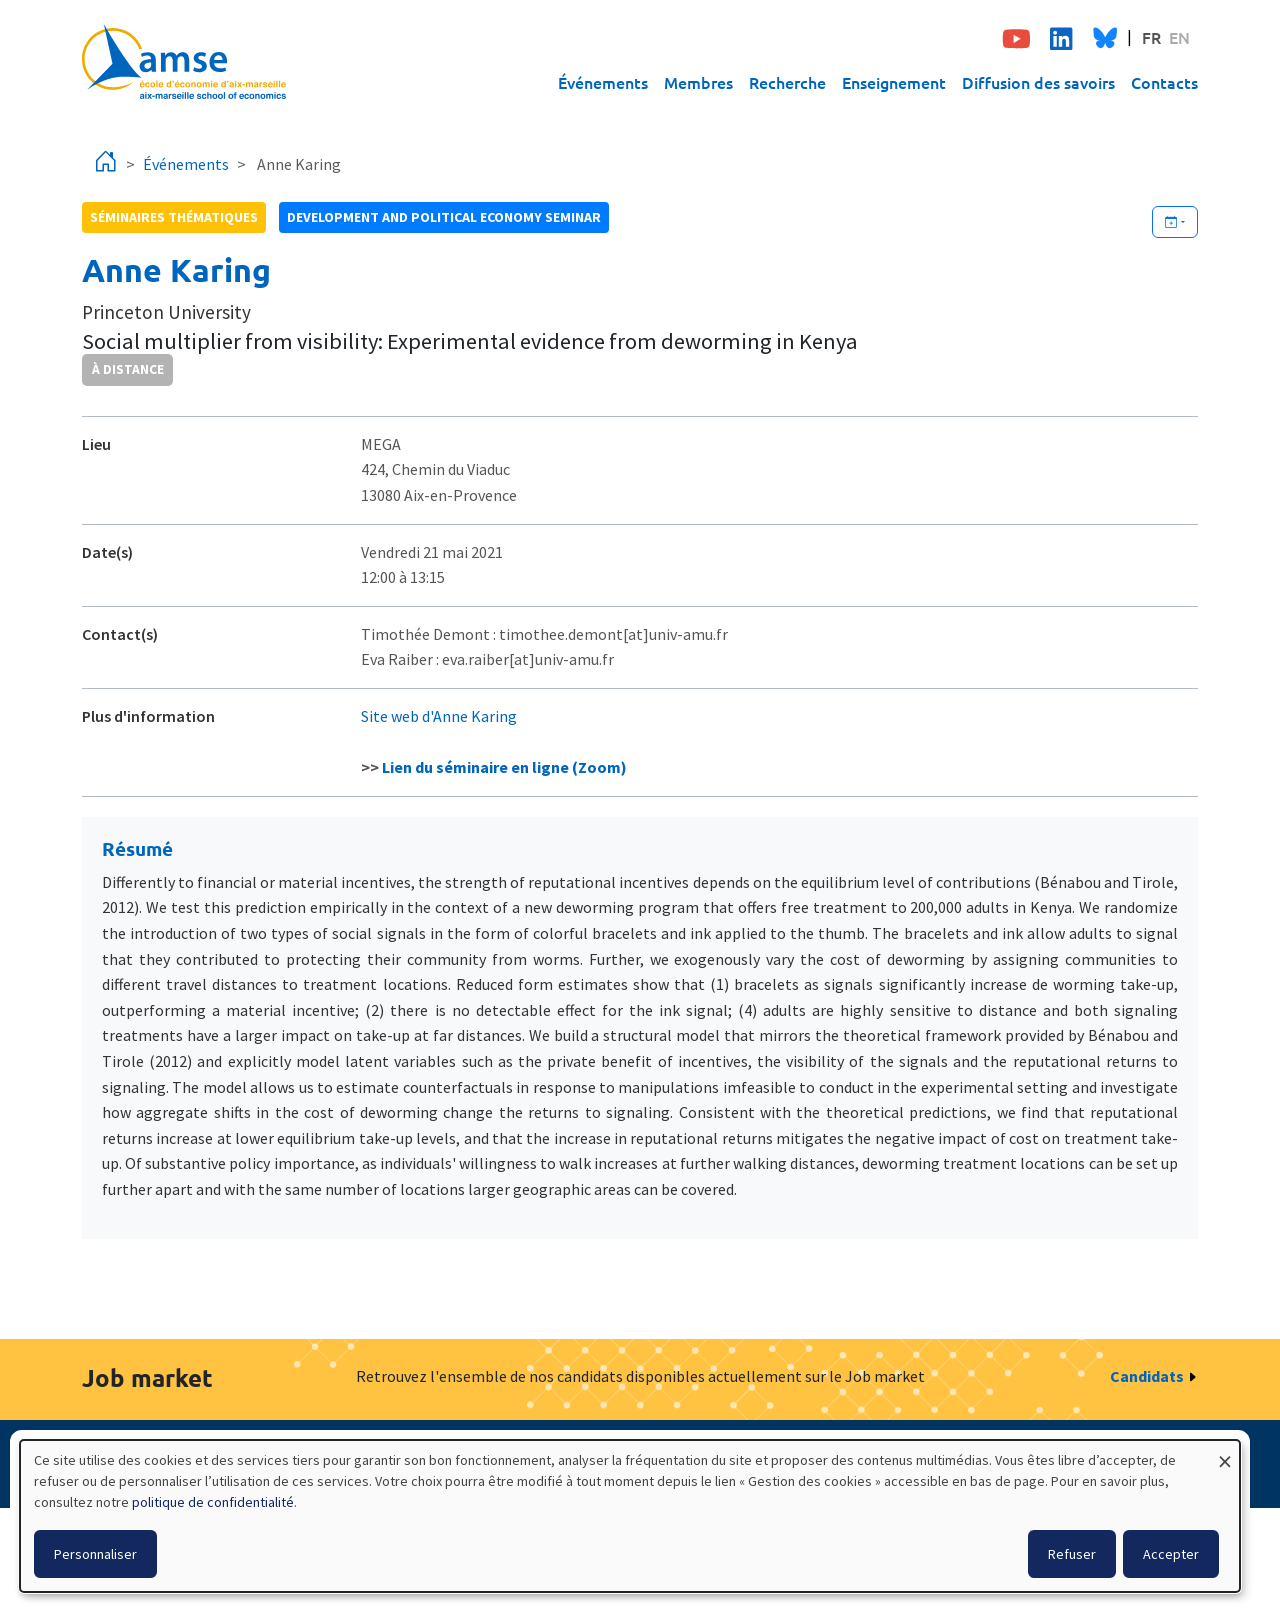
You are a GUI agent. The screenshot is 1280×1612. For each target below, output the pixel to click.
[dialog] (630, 1516)
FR (1151, 37)
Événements (603, 82)
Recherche (787, 82)
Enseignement (894, 82)
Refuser (1072, 1554)
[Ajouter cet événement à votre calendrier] (1175, 222)
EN (1179, 37)
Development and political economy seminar (444, 217)
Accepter (1171, 1554)
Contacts (1164, 82)
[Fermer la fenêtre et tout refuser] (1225, 1452)
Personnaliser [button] (95, 1554)
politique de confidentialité (213, 1502)
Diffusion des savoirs (1038, 82)
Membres (698, 82)
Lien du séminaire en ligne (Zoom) (504, 767)
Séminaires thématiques (174, 217)
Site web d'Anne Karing (439, 716)
